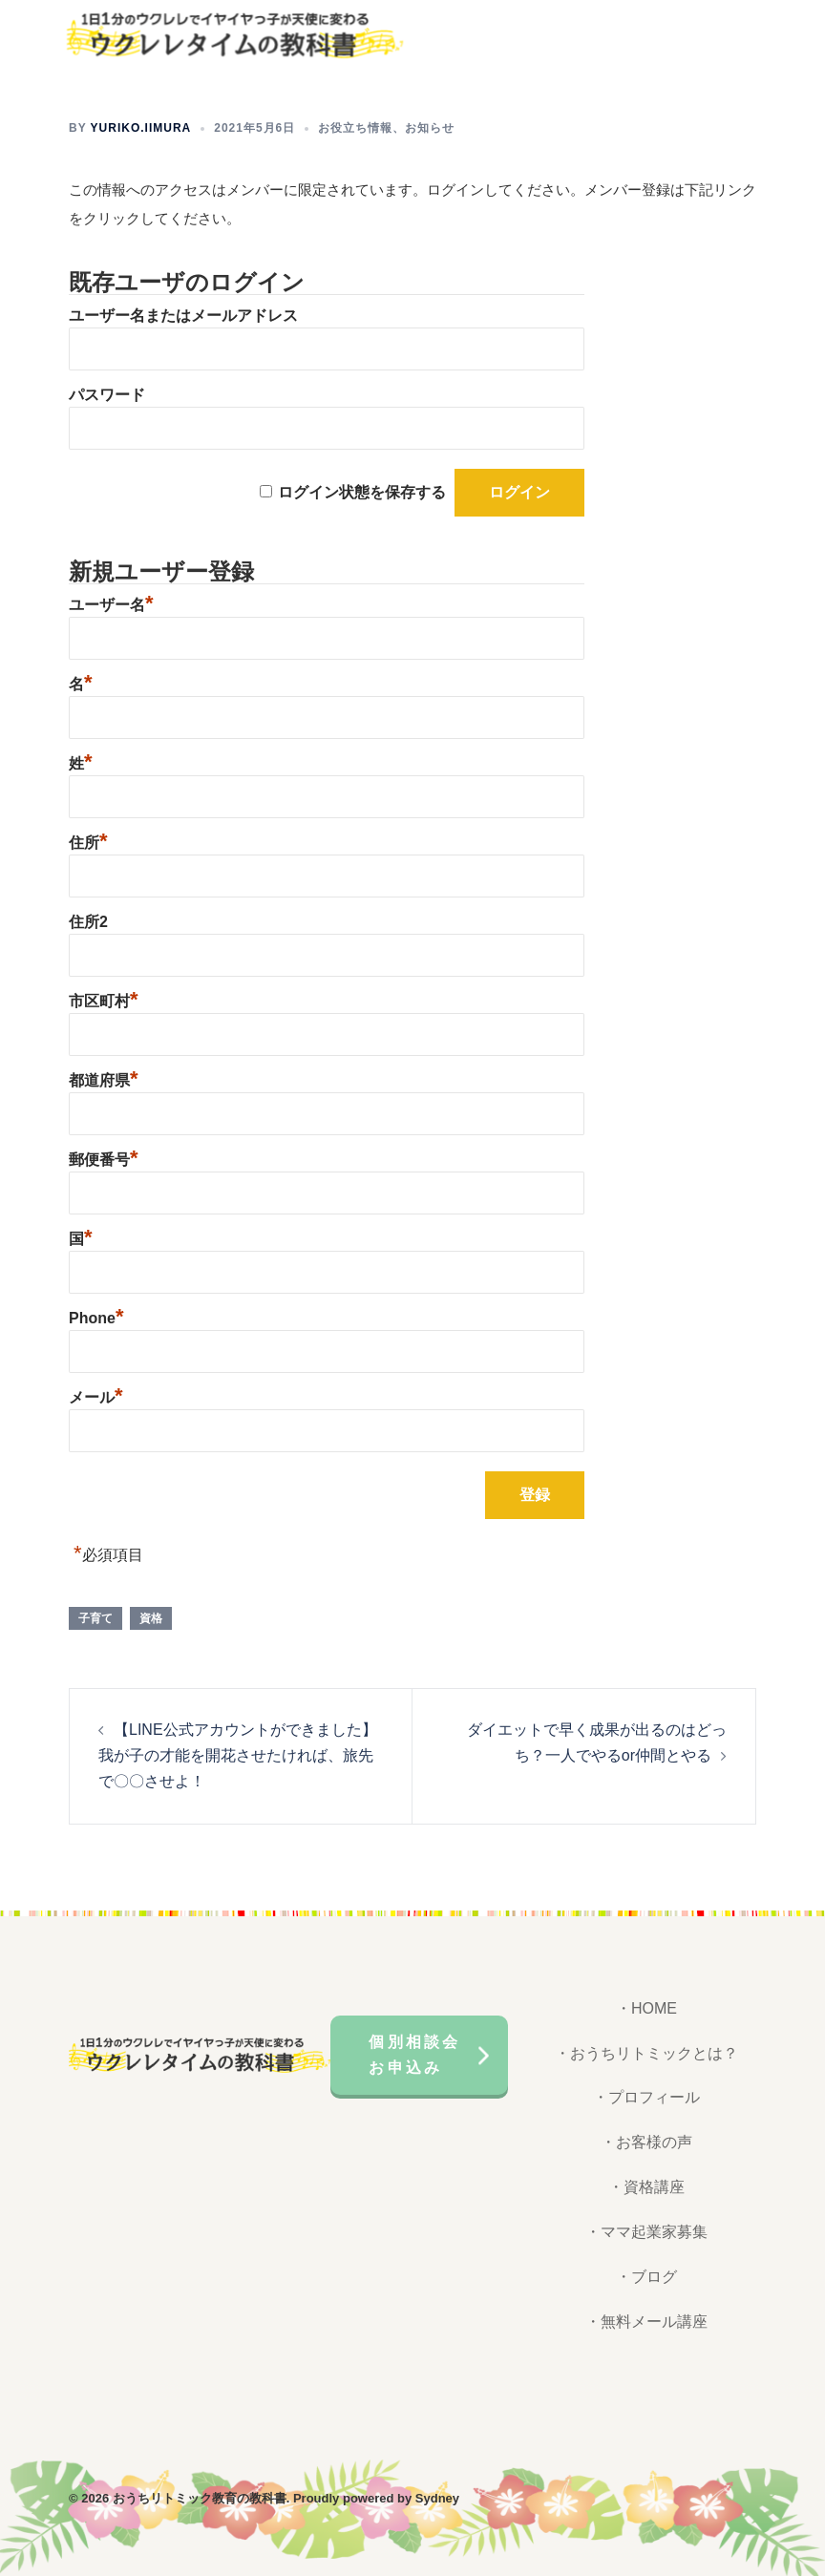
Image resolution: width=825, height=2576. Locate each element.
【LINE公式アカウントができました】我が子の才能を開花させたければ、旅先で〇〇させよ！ (237, 1755)
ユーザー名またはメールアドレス (183, 315)
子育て (95, 1618)
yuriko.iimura (141, 128)
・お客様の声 (646, 2142)
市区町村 (103, 1001)
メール (96, 1397)
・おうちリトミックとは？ (646, 2053)
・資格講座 (646, 2187)
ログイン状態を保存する (362, 492)
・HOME (646, 2008)
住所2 (88, 922)
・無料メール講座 (646, 2321)
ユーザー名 (111, 605)
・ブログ (646, 2277)
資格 (150, 1618)
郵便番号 (103, 1159)
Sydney (437, 2498)
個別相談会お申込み (414, 2055)
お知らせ (430, 128)
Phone (96, 1318)
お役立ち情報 (355, 128)
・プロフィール (646, 2097)
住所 (88, 842)
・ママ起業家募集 (646, 2232)
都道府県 (103, 1080)
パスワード (107, 395)
